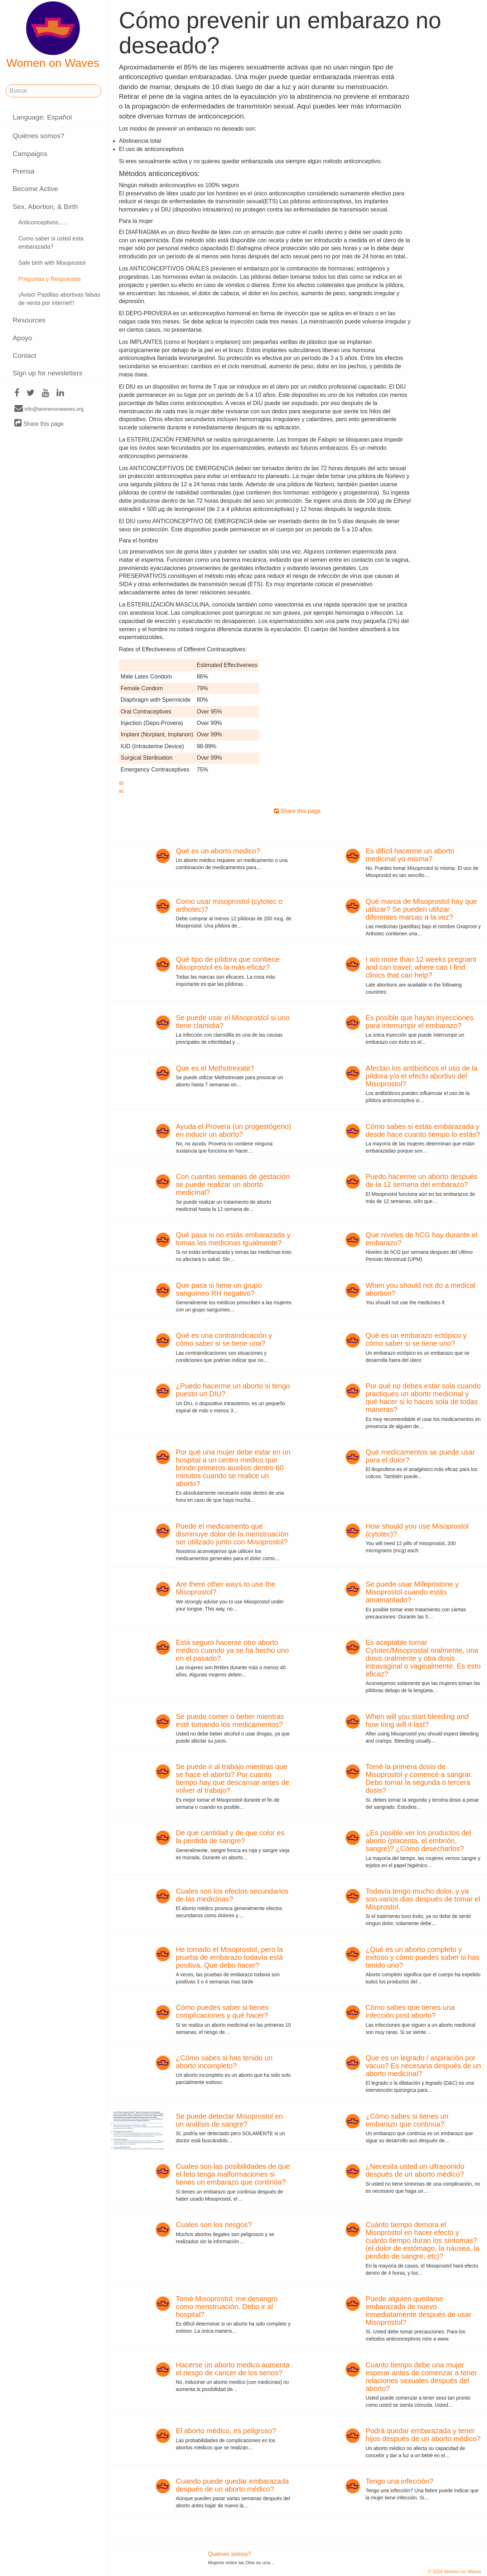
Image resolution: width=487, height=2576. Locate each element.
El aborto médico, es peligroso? (226, 2431)
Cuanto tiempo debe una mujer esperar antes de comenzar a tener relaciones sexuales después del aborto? (421, 2376)
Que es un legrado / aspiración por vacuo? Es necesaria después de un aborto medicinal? (423, 2066)
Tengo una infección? (399, 2481)
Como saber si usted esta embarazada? (50, 242)
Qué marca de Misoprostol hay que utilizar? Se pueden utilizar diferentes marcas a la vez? (421, 909)
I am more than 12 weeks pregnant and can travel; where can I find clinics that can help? (421, 967)
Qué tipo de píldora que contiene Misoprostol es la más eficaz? (228, 963)
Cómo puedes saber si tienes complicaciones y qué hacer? (222, 2011)
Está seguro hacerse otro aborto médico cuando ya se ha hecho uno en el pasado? (232, 1650)
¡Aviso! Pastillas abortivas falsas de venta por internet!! (59, 299)
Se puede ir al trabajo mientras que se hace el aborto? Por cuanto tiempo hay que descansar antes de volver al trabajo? (232, 1778)
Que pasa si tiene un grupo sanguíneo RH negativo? (219, 1289)
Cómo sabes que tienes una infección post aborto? (410, 2011)
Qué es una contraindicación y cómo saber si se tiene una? (224, 1339)
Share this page (39, 423)
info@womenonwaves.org (49, 408)
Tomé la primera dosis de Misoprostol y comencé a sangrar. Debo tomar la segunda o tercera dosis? (419, 1778)
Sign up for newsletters (47, 373)
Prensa (23, 171)
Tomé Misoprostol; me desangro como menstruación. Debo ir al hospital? (227, 2306)
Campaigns (30, 153)
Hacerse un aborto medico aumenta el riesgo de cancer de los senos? (233, 2369)
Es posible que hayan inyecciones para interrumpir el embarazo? (419, 1021)
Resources (29, 320)
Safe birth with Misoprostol (52, 263)
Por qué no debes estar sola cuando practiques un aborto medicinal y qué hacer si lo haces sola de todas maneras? (423, 1397)
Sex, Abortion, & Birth (45, 206)
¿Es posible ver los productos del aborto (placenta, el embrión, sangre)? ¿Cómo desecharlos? (418, 1840)
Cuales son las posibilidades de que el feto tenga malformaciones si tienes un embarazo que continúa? (233, 2174)
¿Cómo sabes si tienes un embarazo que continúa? (407, 2120)
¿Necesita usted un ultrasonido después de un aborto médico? (415, 2170)
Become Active (35, 189)
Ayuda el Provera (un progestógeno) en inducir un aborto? (233, 1130)
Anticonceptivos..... (42, 222)
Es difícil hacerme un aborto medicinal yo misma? (410, 855)
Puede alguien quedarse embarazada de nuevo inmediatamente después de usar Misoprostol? (419, 2310)
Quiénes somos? (38, 136)
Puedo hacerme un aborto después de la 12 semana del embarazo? (421, 1180)
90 (121, 791)
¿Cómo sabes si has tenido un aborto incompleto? (224, 2062)
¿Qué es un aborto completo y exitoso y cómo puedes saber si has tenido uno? (422, 1957)
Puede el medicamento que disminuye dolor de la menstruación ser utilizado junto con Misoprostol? (232, 1534)
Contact (24, 355)
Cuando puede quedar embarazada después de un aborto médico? (232, 2485)
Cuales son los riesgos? (214, 2225)
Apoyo (22, 338)
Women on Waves (53, 35)
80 (121, 783)
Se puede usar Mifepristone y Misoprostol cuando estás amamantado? (412, 1592)
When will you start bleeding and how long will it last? (417, 1720)
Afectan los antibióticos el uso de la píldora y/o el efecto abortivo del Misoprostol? (421, 1076)
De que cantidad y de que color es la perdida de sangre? (230, 1837)
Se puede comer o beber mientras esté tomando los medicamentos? (230, 1720)
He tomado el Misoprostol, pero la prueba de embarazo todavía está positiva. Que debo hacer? (229, 1957)
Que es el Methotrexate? (215, 1068)
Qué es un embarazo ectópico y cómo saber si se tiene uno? (416, 1339)
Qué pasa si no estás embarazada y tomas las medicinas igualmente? (233, 1239)
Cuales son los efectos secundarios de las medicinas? (232, 1895)
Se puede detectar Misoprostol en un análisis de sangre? (229, 2120)
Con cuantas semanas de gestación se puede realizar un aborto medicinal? (233, 1184)
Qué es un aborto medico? (218, 851)
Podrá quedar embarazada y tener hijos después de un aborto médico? (423, 2435)
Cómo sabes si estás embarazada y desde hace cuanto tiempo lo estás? (423, 1130)
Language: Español (42, 117)
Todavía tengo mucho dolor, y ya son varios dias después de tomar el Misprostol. (423, 1899)
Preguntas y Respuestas (49, 279)
